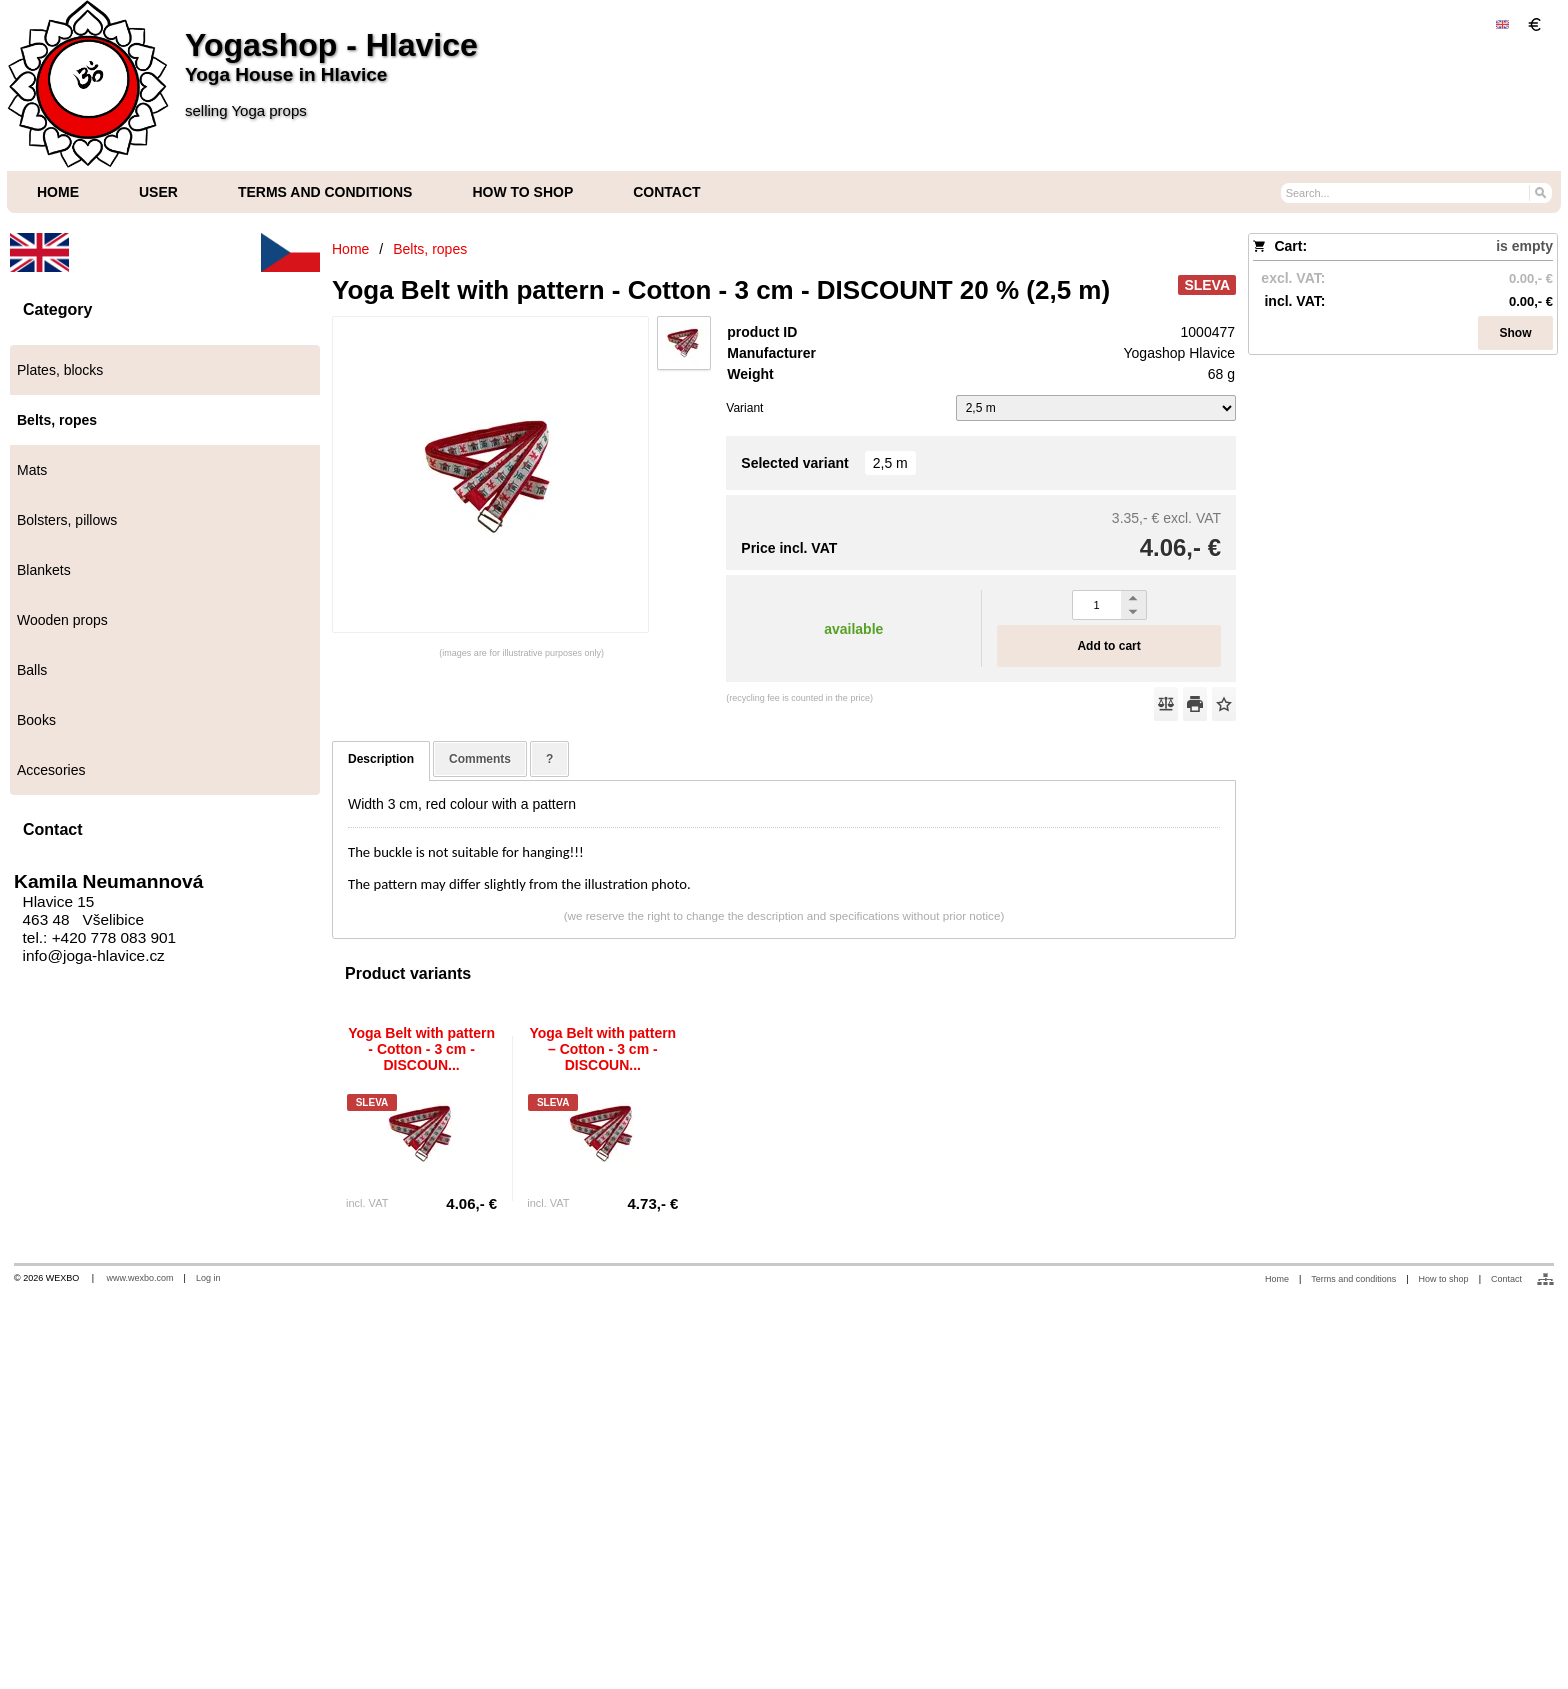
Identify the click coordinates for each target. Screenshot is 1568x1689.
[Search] (1539, 192)
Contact (1506, 1279)
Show (1516, 333)
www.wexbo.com (140, 1278)
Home (1277, 1279)
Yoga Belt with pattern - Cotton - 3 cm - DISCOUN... (421, 1049)
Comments (480, 759)
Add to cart (1108, 646)
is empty (1524, 246)
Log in (208, 1278)
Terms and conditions (1353, 1279)
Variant (744, 408)
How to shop (1444, 1279)
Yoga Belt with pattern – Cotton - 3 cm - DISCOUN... (602, 1049)
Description (381, 759)
